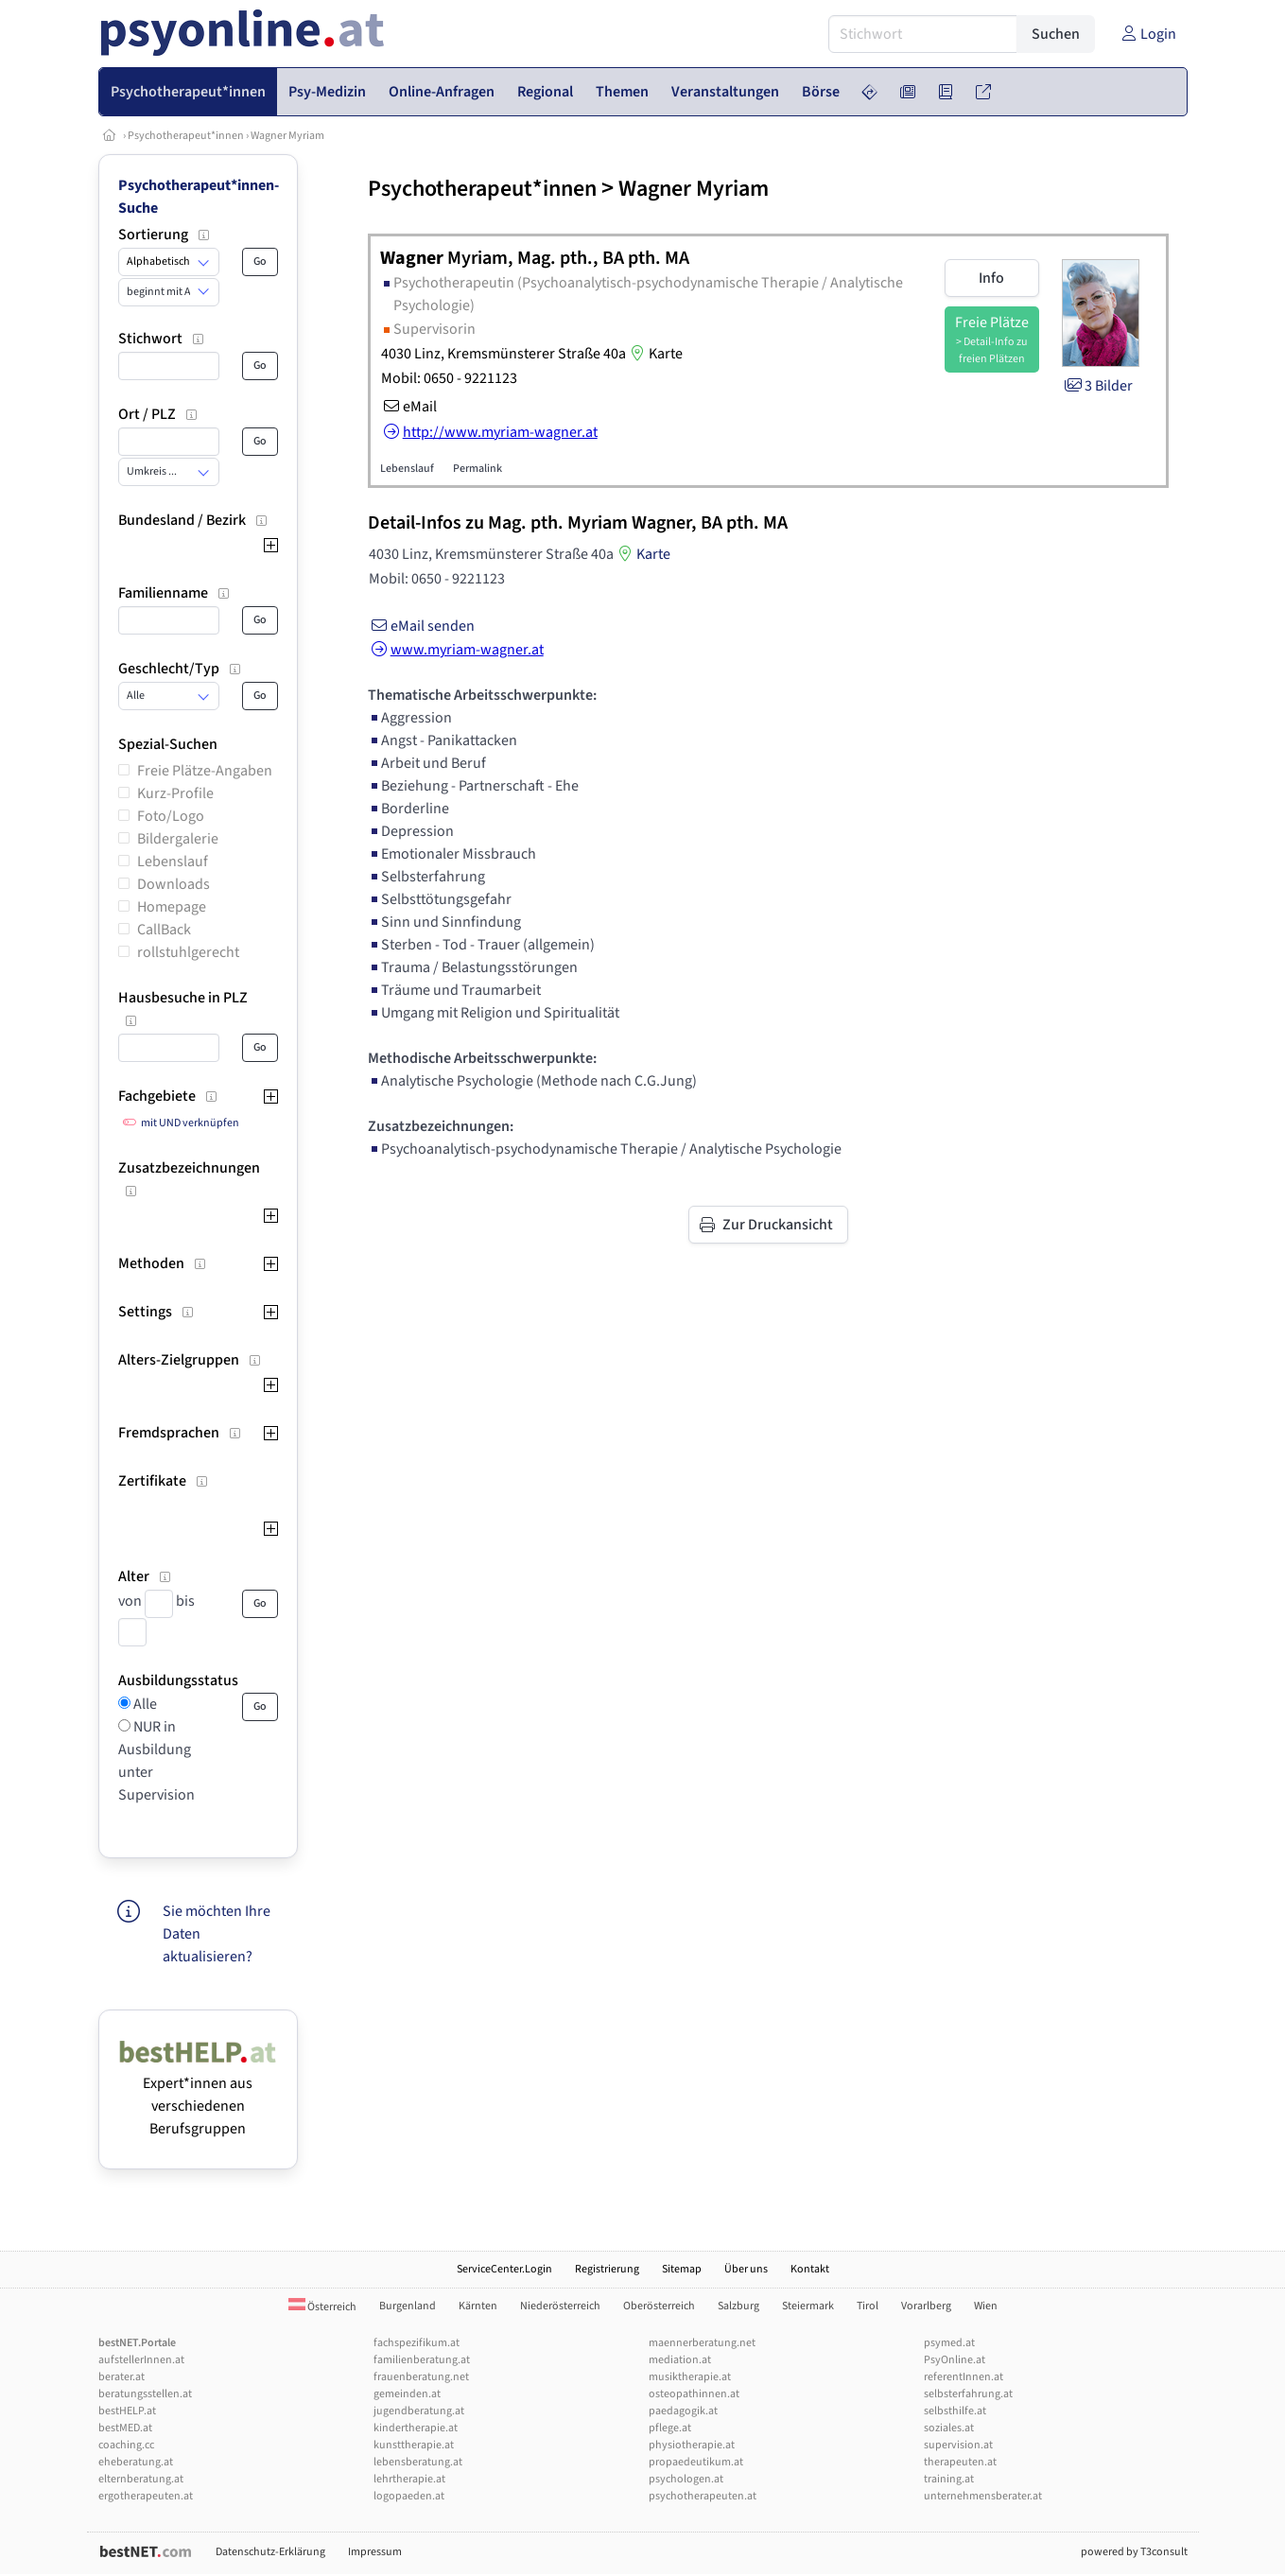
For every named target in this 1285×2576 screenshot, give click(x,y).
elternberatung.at (140, 2479)
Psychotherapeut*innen (186, 136)
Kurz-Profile (175, 793)
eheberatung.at (135, 2462)
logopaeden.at (408, 2496)
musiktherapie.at (690, 2377)
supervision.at (958, 2445)
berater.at (121, 2377)
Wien (986, 2306)
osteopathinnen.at (694, 2394)
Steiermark (808, 2306)
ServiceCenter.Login (504, 2269)
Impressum (375, 2552)
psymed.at (949, 2343)
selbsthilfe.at (955, 2411)
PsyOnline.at (954, 2360)
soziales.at (949, 2428)
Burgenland (407, 2306)
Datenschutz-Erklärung (270, 2552)
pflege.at (670, 2428)
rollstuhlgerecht (188, 952)
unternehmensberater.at (983, 2496)
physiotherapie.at (692, 2445)
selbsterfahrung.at (968, 2394)
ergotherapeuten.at (145, 2496)
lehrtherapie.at (409, 2479)
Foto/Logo (170, 816)
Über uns (746, 2269)
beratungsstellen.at (145, 2394)
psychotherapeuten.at (702, 2496)
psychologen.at (686, 2479)
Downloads (173, 884)
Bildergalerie (177, 838)
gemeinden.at (407, 2394)
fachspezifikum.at (416, 2343)
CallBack (164, 929)
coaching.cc (126, 2445)
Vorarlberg (926, 2306)
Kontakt (809, 2269)
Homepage (171, 906)
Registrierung (607, 2269)
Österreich (322, 2307)
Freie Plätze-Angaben (204, 770)
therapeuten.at (960, 2462)
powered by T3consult (1134, 2552)
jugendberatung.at (418, 2411)
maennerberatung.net (702, 2343)
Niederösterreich (560, 2306)
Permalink (477, 469)
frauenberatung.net (421, 2377)
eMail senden (421, 626)
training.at (949, 2479)
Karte (654, 353)
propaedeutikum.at (696, 2462)
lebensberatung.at (417, 2462)
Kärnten (478, 2306)
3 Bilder (1097, 385)
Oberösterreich (659, 2306)
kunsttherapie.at (413, 2445)
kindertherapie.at (415, 2428)
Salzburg (738, 2306)
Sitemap (682, 2269)
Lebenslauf (172, 861)
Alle (143, 1704)
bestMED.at (125, 2428)
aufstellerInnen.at (141, 2360)
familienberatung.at (421, 2360)
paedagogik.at (683, 2411)
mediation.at (680, 2360)
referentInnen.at (963, 2377)
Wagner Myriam (287, 136)
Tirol (867, 2306)
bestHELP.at (127, 2411)
